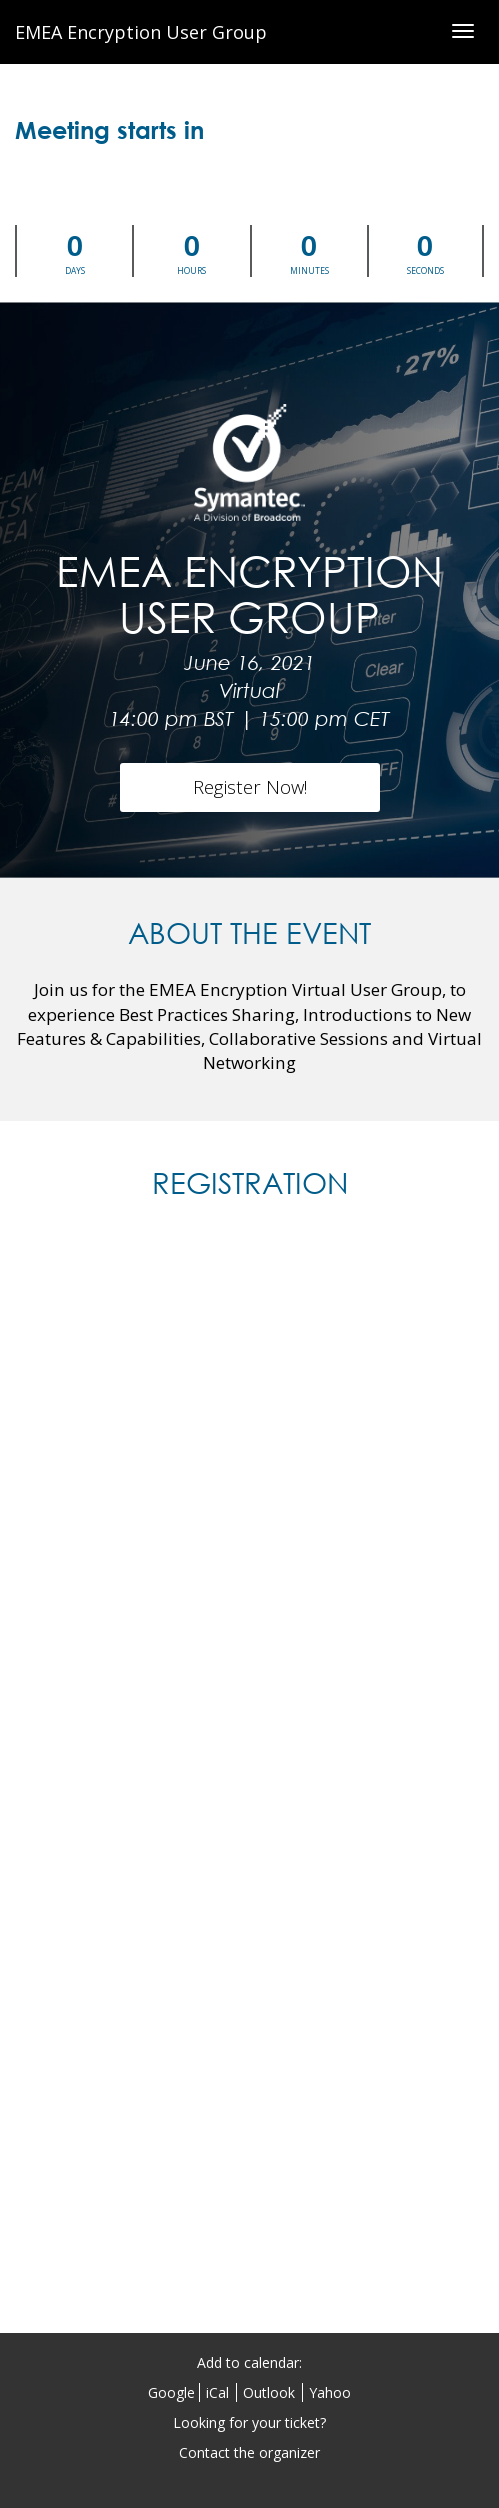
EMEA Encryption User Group (141, 32)
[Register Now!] (250, 787)
